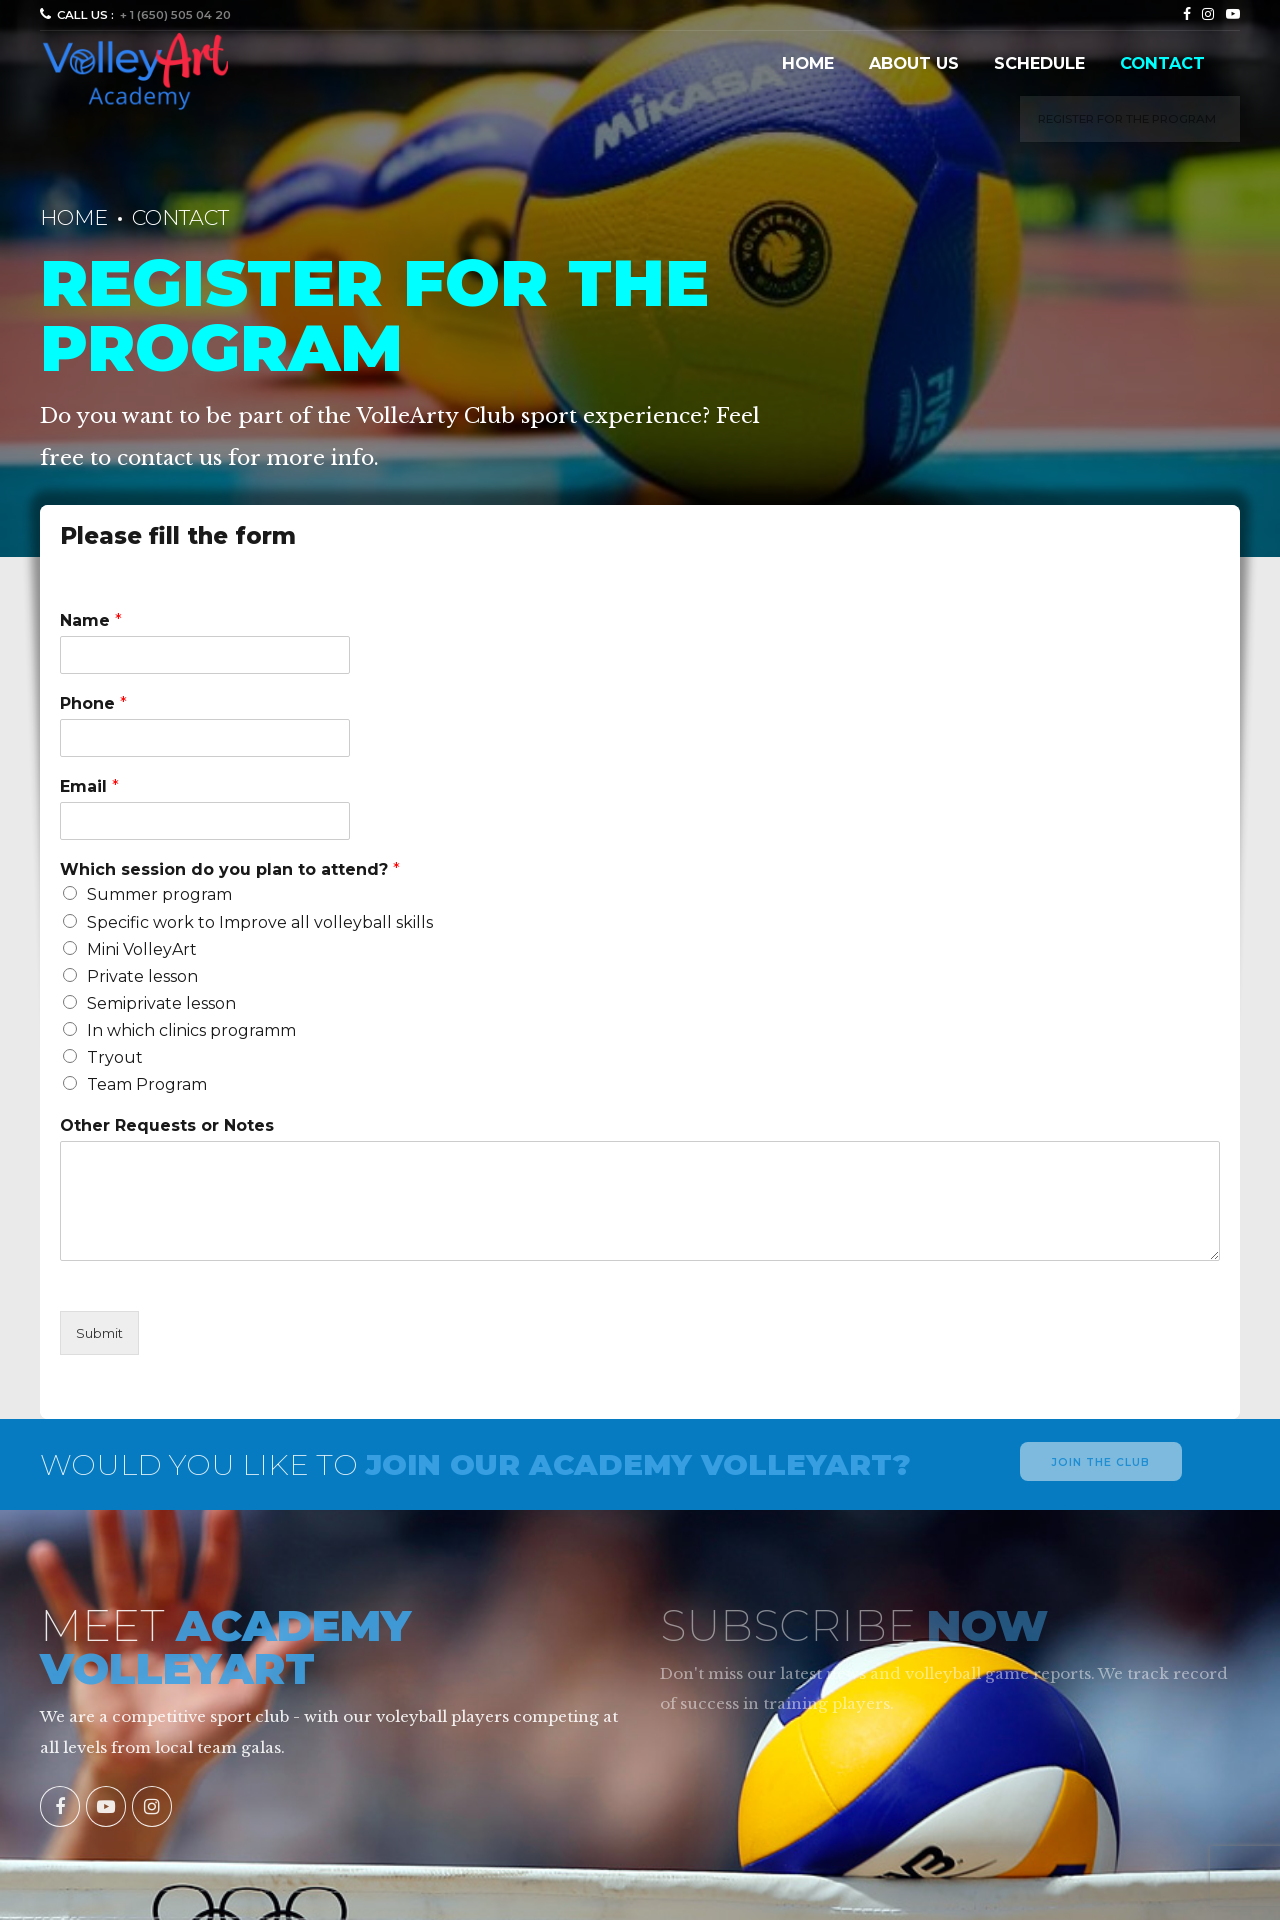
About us (914, 63)
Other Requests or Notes (167, 1125)
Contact (1162, 63)
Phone (93, 703)
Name (91, 620)
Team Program (147, 1084)
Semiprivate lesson (161, 1003)
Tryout (115, 1057)
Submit (99, 1333)
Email (89, 786)
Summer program (159, 894)
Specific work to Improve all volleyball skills (260, 922)
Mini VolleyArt (142, 949)
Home (808, 63)
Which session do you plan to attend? (230, 869)
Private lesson (142, 976)
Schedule (1039, 63)
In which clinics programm (191, 1030)
